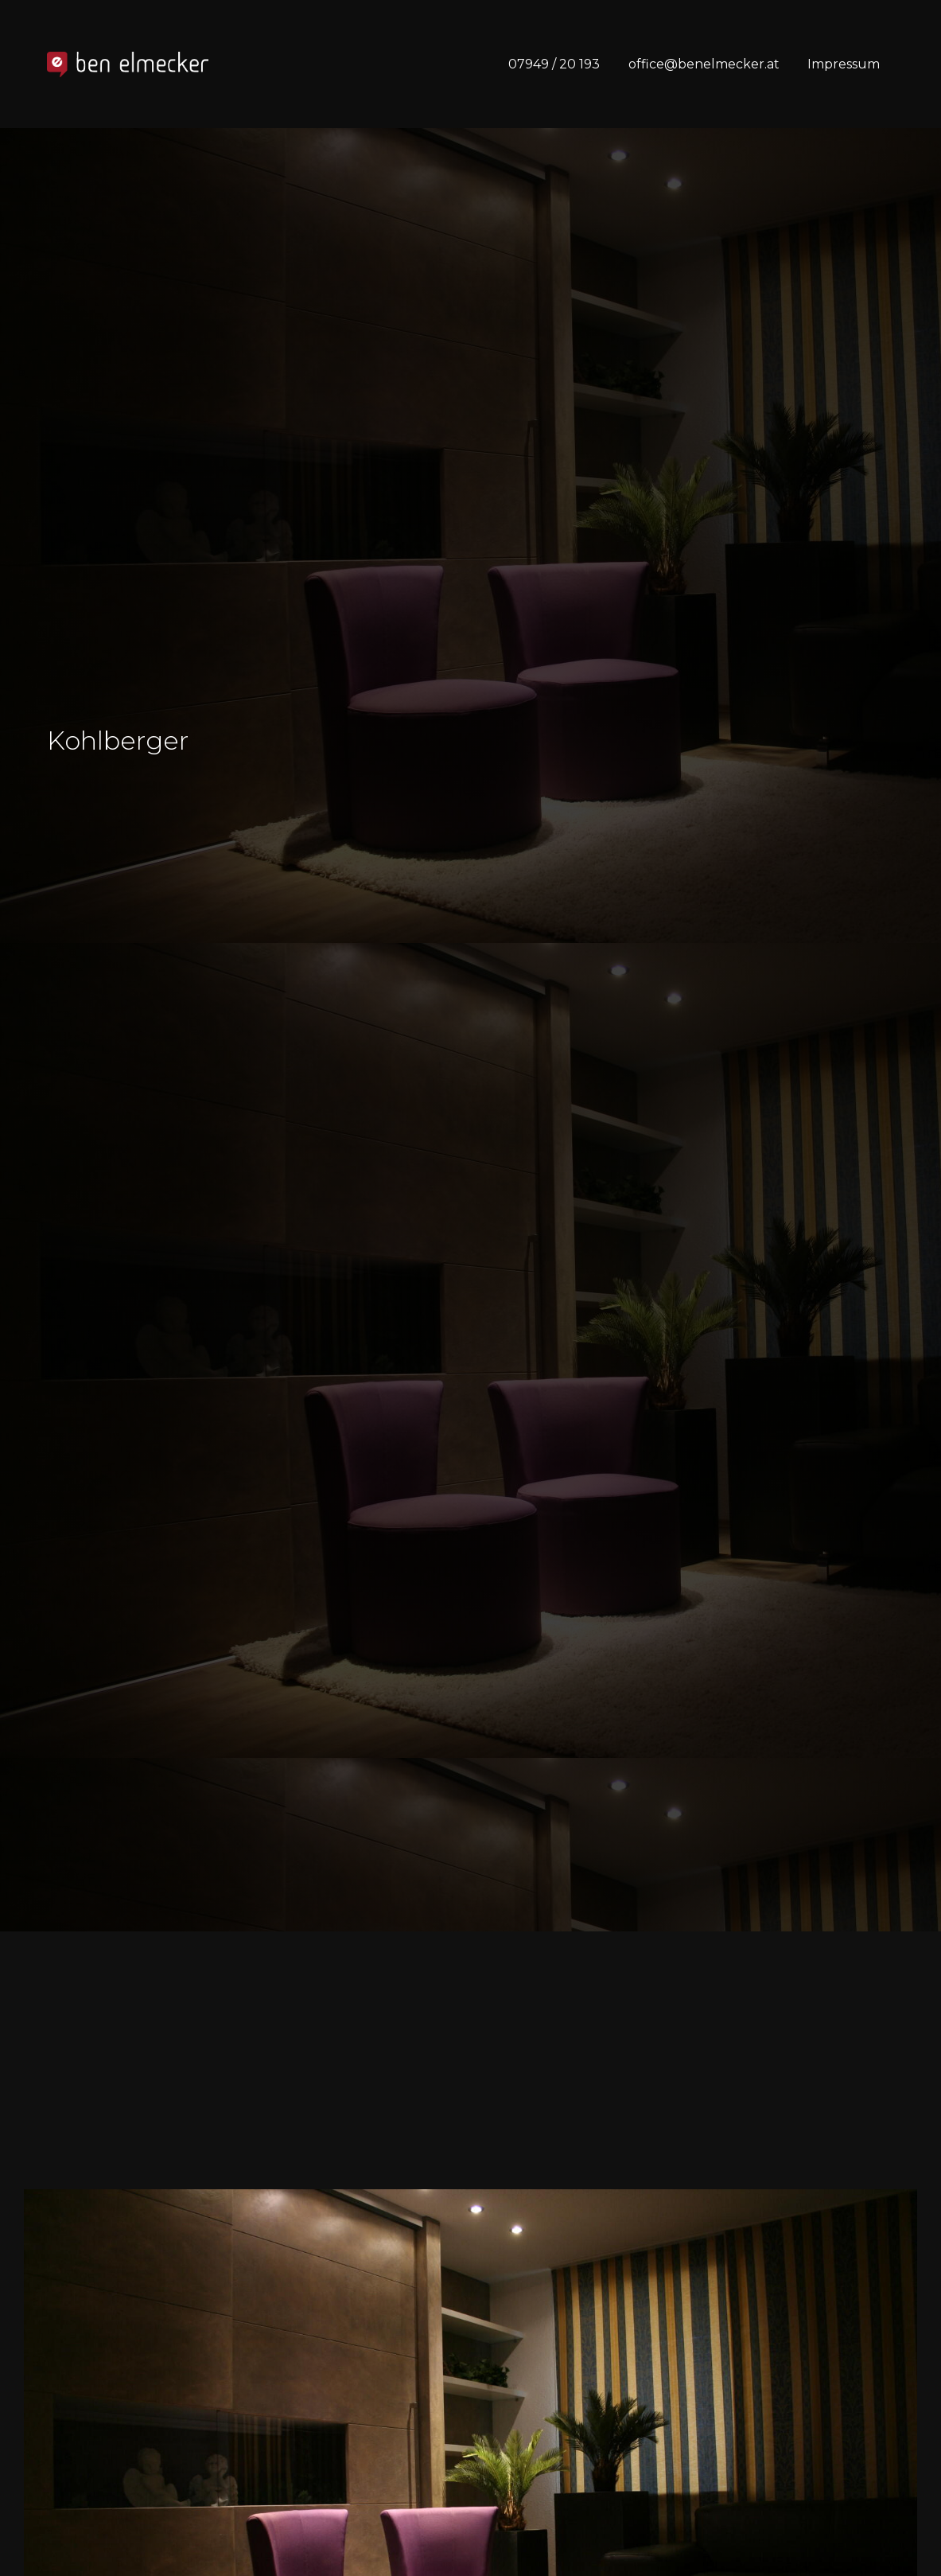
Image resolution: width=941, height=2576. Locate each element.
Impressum (843, 64)
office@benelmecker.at (704, 64)
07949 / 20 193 (554, 64)
